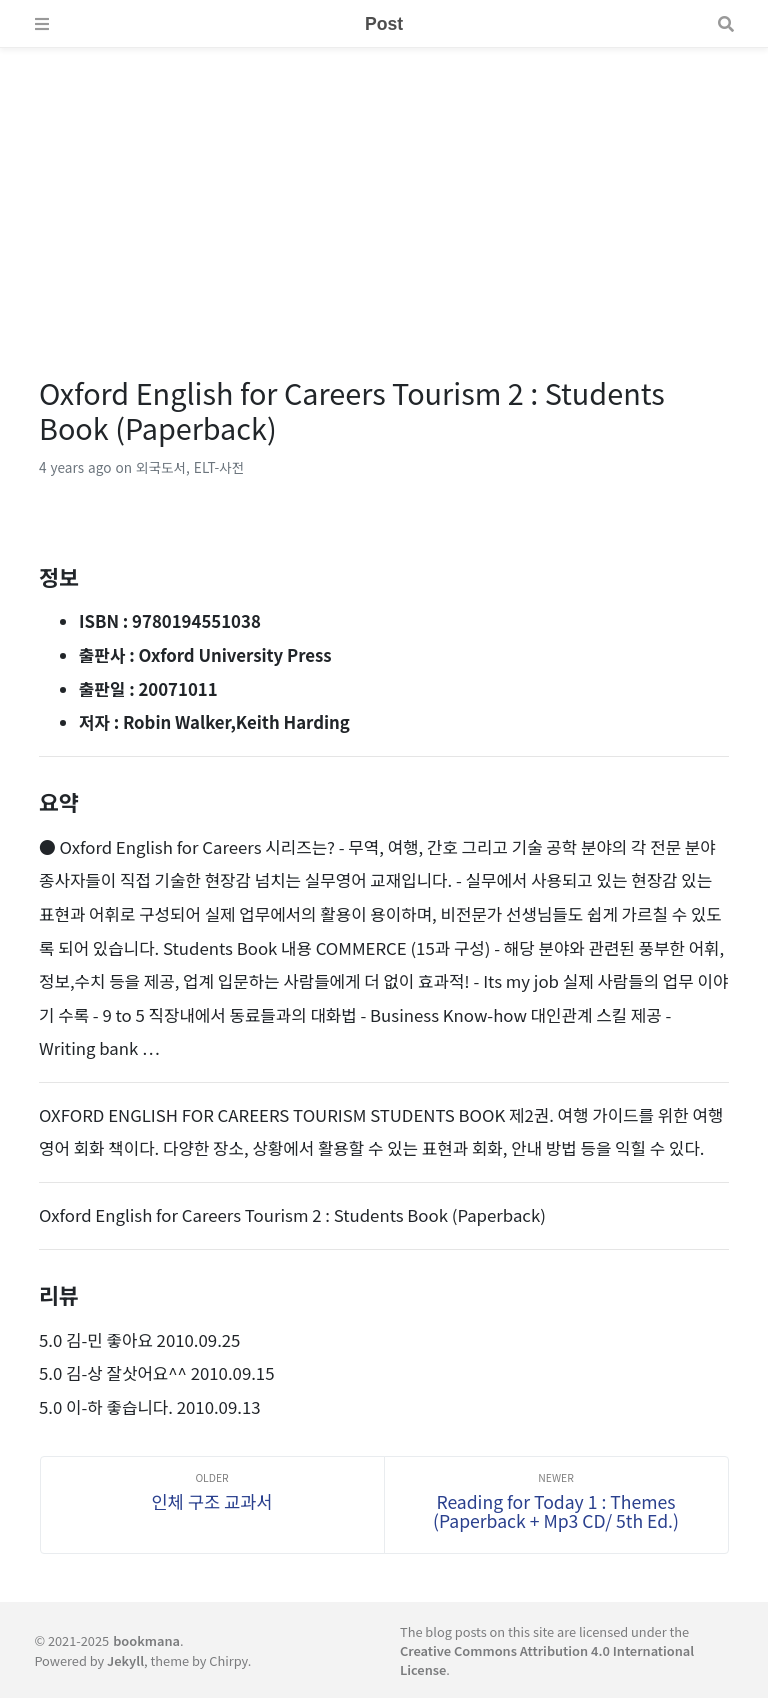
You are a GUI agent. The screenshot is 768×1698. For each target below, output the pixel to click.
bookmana (146, 1640)
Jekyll (125, 1660)
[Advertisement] (384, 188)
